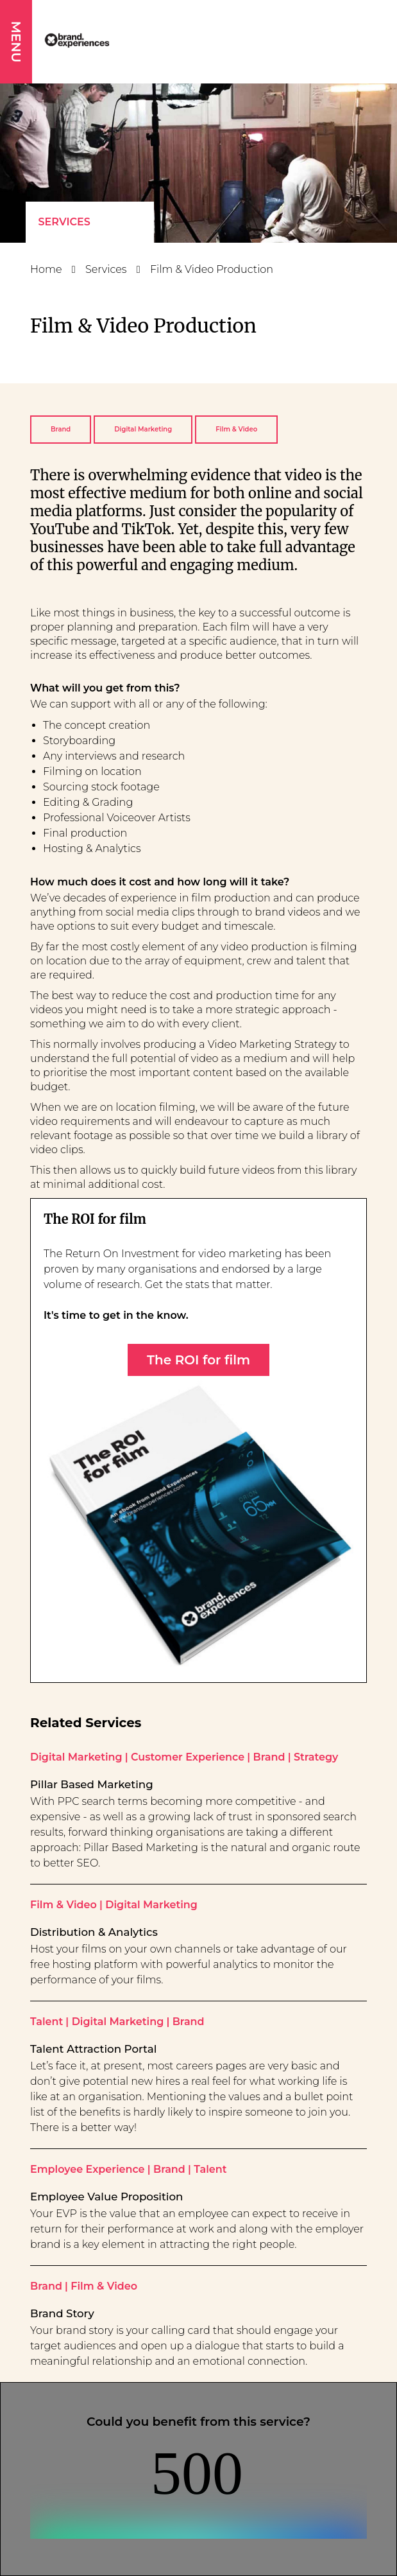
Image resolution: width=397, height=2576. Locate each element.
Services (64, 222)
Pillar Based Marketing (91, 1784)
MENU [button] (16, 41)
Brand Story (62, 2313)
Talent (46, 2021)
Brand (61, 429)
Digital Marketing (143, 429)
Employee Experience (87, 2169)
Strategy (316, 1757)
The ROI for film (198, 1360)
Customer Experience (187, 1757)
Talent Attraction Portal (93, 2048)
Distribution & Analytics (94, 1932)
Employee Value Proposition (106, 2196)
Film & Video (236, 429)
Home (46, 269)
